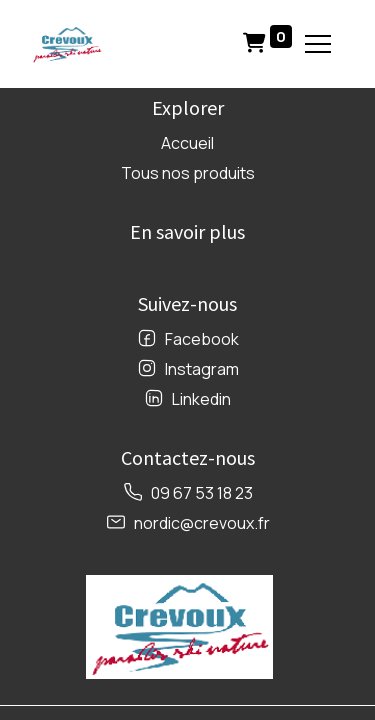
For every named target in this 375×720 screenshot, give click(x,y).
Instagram (202, 369)
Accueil (187, 143)
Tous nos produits (188, 173)
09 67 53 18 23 (202, 493)
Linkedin (201, 399)
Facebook (202, 339)
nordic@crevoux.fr (202, 523)
